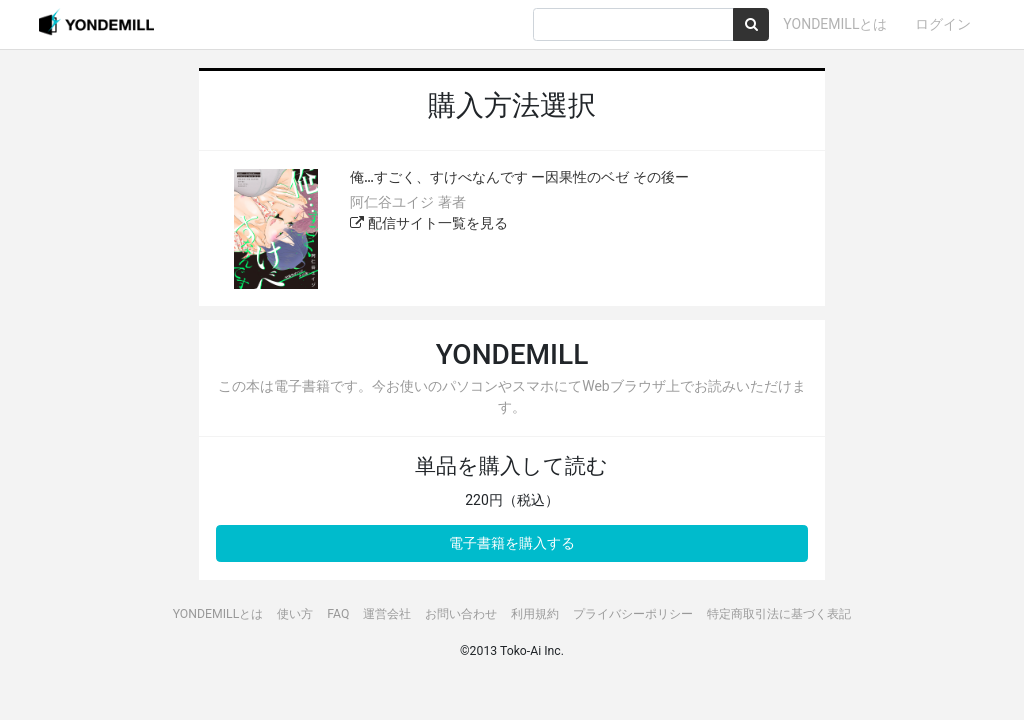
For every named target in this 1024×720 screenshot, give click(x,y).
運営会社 (387, 614)
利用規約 (535, 614)
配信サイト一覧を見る (428, 223)
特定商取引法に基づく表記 (779, 614)
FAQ (338, 614)
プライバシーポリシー (633, 614)
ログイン (943, 24)
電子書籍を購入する (512, 543)
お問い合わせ (461, 614)
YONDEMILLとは (835, 24)
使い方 (295, 614)
